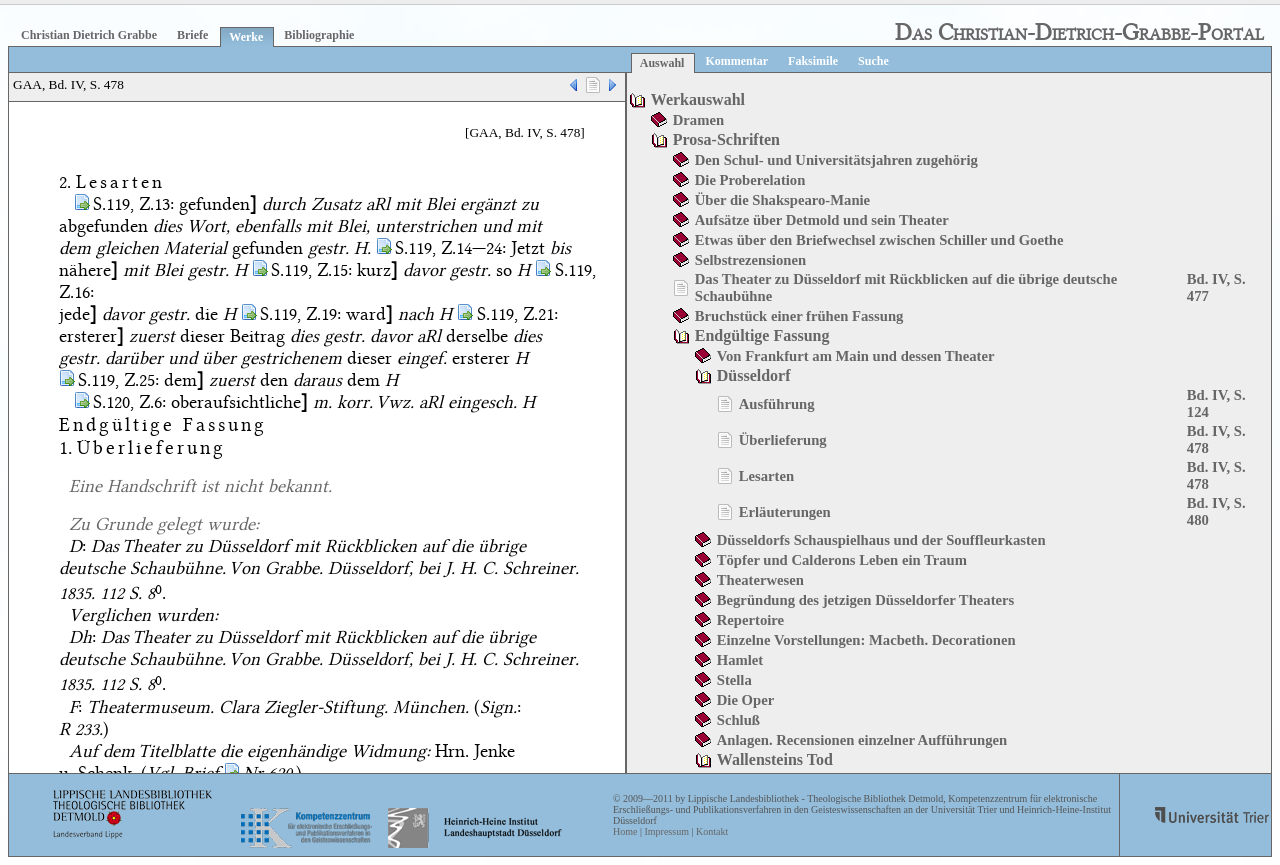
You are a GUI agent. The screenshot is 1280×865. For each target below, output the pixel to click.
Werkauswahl (698, 99)
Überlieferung (783, 440)
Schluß (738, 720)
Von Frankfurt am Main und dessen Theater (856, 356)
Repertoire (750, 620)
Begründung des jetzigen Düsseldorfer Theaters (865, 600)
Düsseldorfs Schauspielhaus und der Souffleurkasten (881, 540)
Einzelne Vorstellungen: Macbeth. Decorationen (866, 640)
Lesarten (766, 476)
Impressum (666, 831)
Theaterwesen (760, 580)
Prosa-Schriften (726, 139)
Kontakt (712, 831)
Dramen (698, 120)
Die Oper (745, 700)
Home (625, 831)
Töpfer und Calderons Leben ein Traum (842, 560)
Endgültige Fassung (762, 335)
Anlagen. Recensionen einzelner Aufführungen (862, 740)
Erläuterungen (785, 512)
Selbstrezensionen (750, 260)
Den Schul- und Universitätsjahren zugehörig (836, 160)
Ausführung (777, 404)
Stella (734, 680)
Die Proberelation (750, 180)
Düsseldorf (754, 375)
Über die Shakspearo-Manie (782, 200)
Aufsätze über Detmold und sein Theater (822, 220)
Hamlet (740, 660)
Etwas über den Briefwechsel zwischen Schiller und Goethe (879, 240)
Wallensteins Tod (775, 759)
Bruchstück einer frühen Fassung (799, 316)
